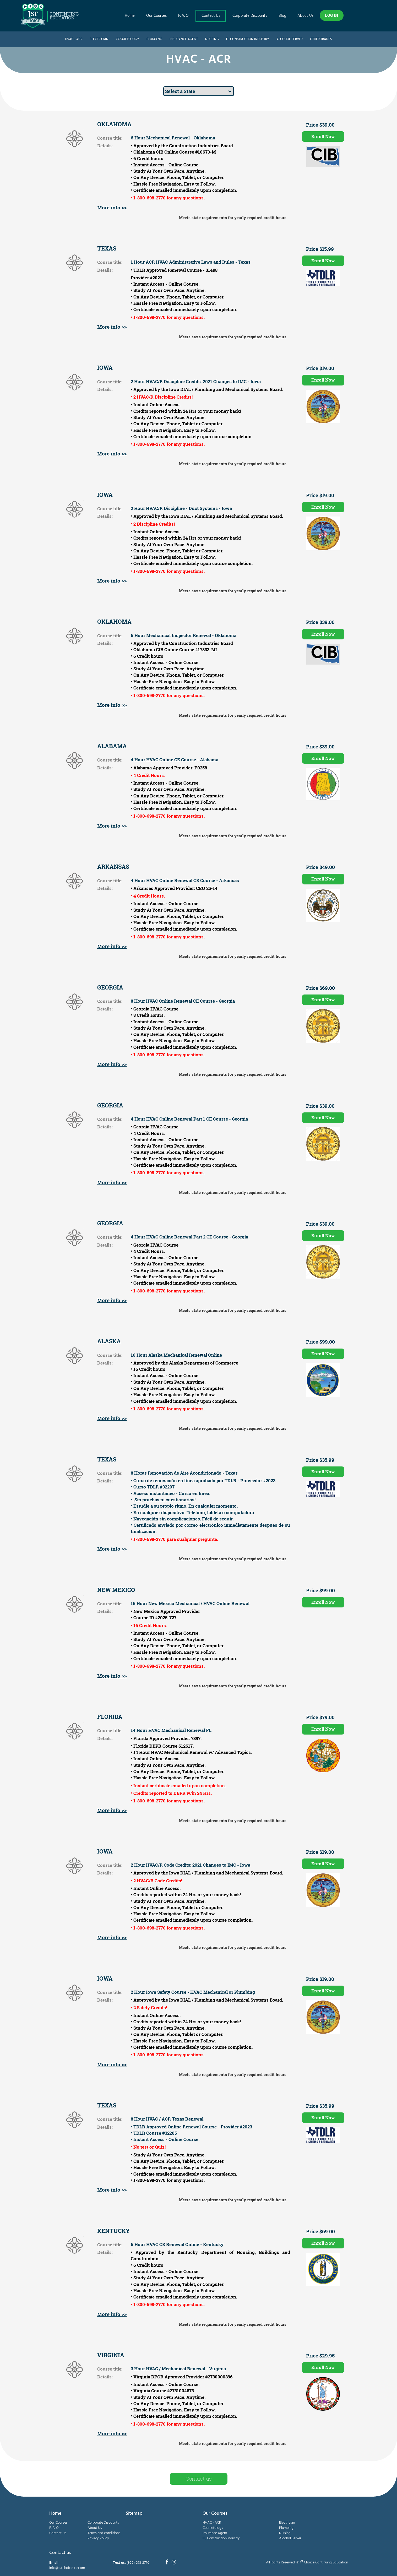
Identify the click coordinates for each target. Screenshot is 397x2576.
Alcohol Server (289, 39)
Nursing (212, 39)
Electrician (99, 39)
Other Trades (321, 39)
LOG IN (331, 15)
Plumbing (154, 39)
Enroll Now (323, 136)
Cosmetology (127, 39)
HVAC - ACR (73, 39)
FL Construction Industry (247, 39)
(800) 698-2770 (138, 2563)
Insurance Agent (184, 39)
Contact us (199, 2478)
